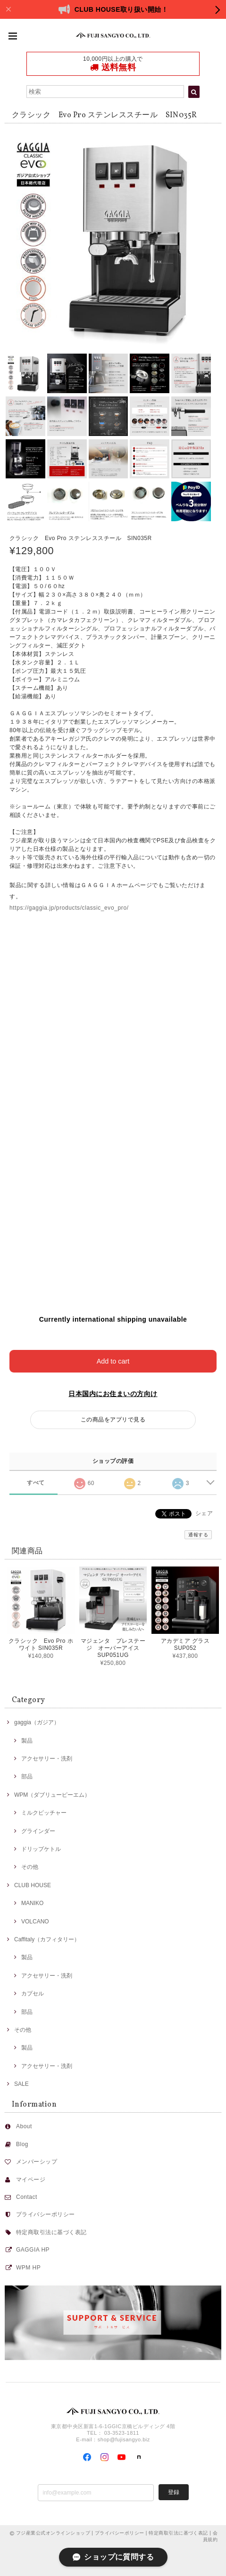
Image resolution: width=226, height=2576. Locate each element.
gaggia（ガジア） (36, 1722)
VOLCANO (35, 1921)
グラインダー (38, 1831)
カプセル (32, 1993)
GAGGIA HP (33, 2249)
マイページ (30, 2179)
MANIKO (32, 1903)
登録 (173, 2492)
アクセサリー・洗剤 (46, 1758)
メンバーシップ (36, 2161)
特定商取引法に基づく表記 (51, 2232)
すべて (35, 1483)
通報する (198, 1534)
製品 (27, 1740)
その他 (29, 1867)
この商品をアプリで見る (113, 1419)
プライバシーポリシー (45, 2214)
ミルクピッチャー (44, 1812)
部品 (27, 1776)
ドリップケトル (41, 1849)
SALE (21, 2084)
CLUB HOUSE (32, 1885)
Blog (22, 2144)
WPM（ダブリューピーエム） (52, 1795)
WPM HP (28, 2267)
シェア (204, 1513)
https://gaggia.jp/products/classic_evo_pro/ (69, 907)
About (24, 2126)
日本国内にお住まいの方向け (112, 1393)
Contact (26, 2197)
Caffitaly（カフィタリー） (47, 1939)
